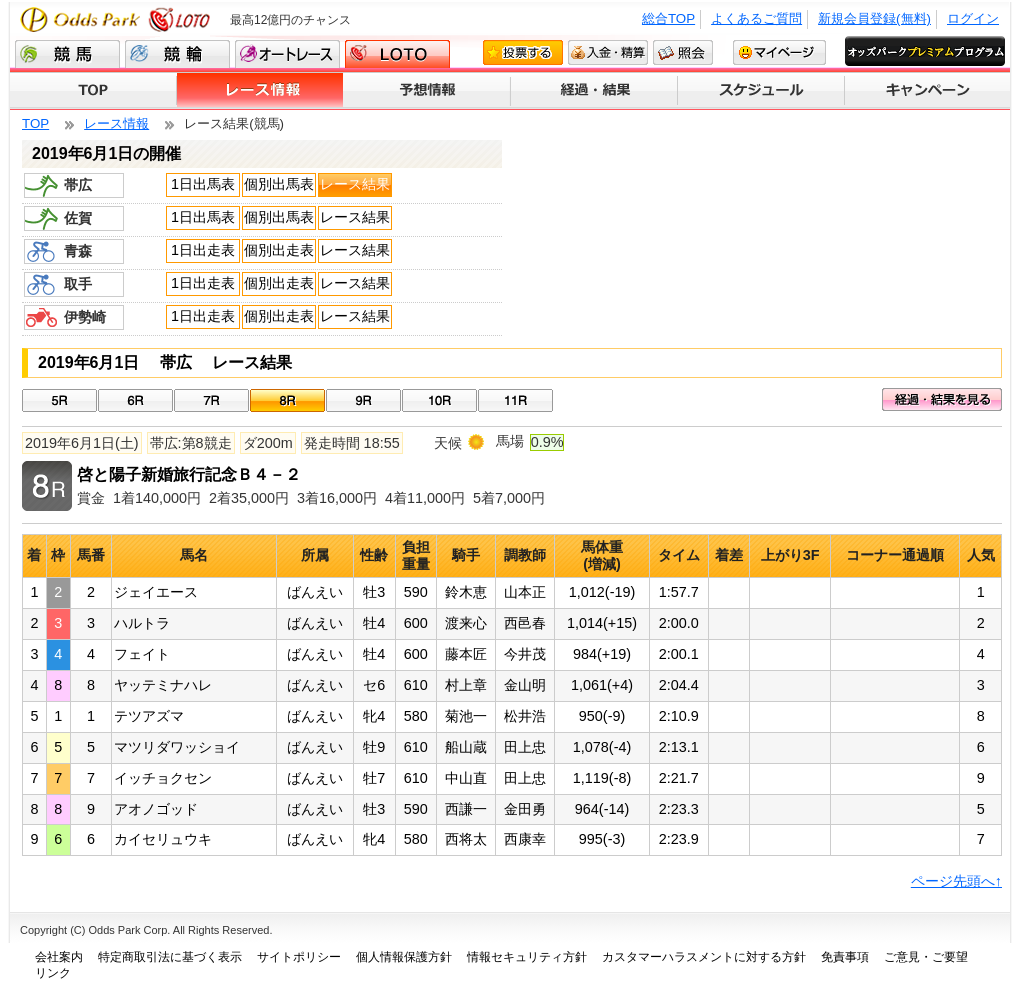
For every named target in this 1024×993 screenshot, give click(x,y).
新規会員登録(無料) (874, 18)
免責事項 (845, 957)
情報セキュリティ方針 (527, 957)
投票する (523, 52)
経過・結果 (594, 91)
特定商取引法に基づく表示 (170, 957)
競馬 (67, 54)
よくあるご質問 (756, 18)
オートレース (287, 54)
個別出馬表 (279, 184)
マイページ (779, 52)
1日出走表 (203, 250)
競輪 (177, 54)
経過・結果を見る (942, 399)
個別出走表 (279, 250)
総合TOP (668, 18)
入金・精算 (608, 52)
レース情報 (260, 91)
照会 (683, 52)
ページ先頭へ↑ (956, 881)
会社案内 (59, 957)
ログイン (973, 18)
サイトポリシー (299, 957)
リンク (53, 973)
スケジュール (761, 91)
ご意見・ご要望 (926, 957)
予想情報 (427, 91)
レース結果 (355, 184)
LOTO (397, 54)
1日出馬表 (203, 184)
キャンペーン (927, 91)
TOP (93, 91)
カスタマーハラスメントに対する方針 (704, 957)
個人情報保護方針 (404, 957)
